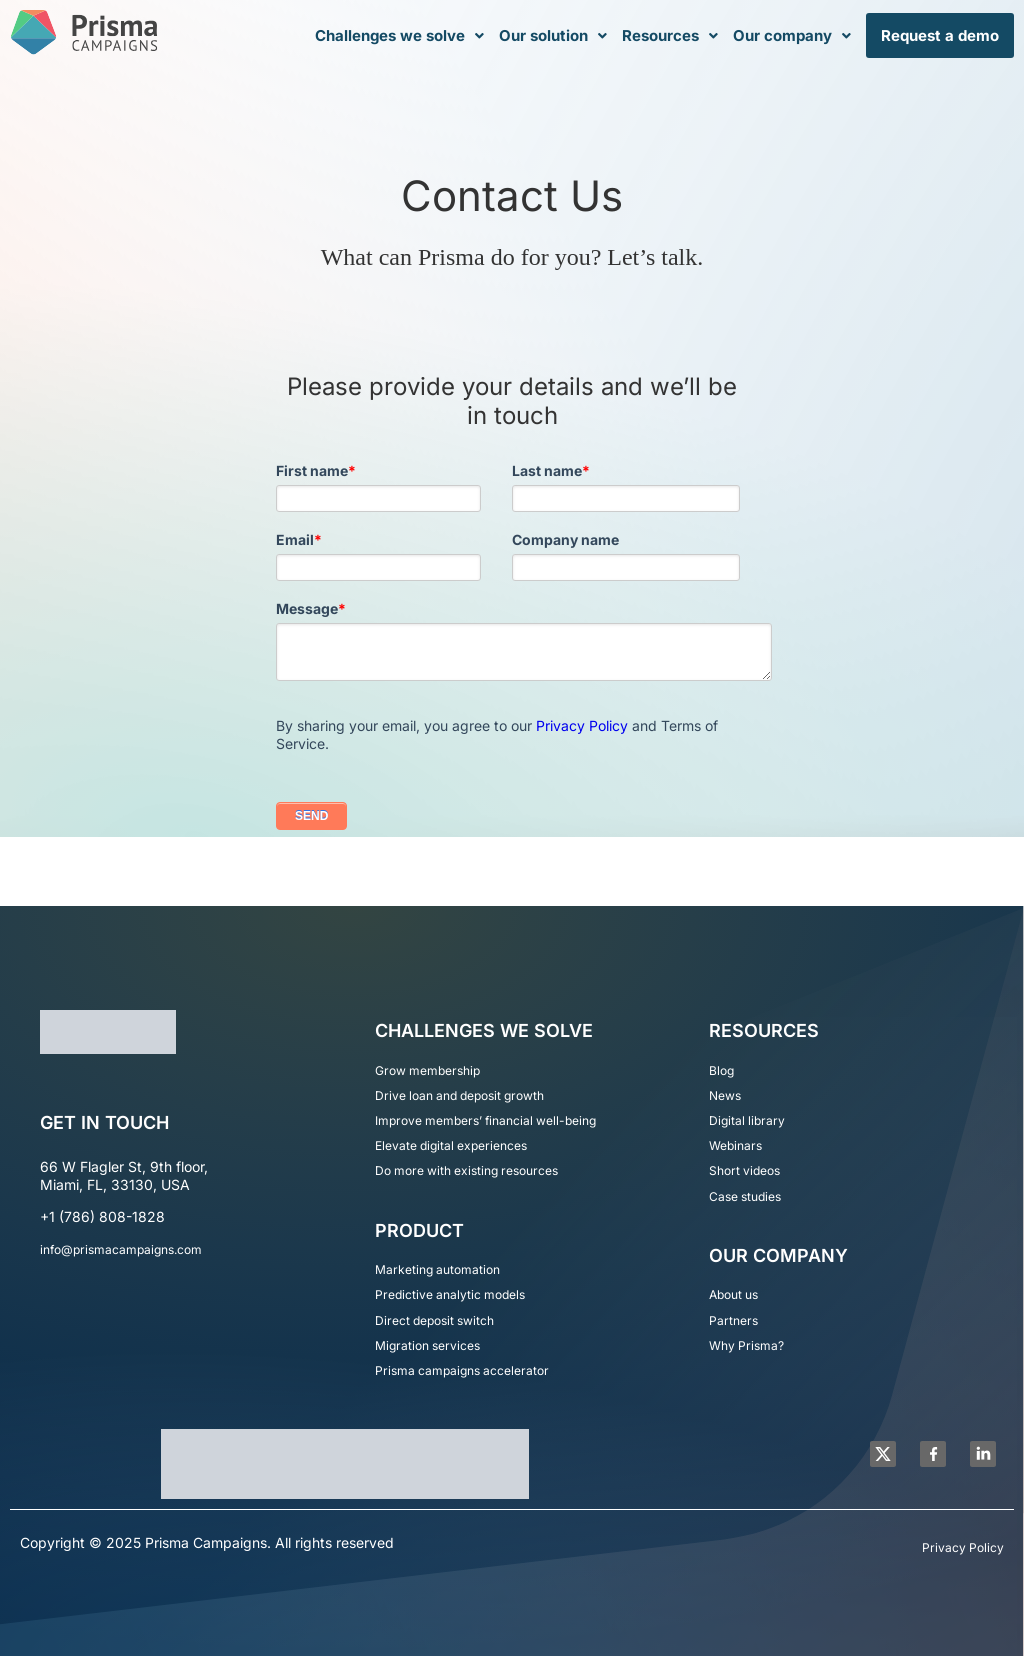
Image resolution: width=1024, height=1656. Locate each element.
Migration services (427, 1345)
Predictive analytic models (450, 1294)
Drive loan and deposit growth (459, 1095)
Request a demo (940, 35)
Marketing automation (437, 1269)
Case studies (745, 1196)
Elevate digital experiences (451, 1145)
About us (733, 1294)
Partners (733, 1320)
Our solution (553, 35)
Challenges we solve (399, 35)
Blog (721, 1070)
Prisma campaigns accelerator (462, 1370)
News (725, 1095)
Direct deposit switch (434, 1320)
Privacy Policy (582, 725)
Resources (670, 35)
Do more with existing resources (466, 1170)
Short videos (744, 1170)
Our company (792, 35)
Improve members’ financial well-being (485, 1120)
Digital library (747, 1120)
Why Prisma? (746, 1345)
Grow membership (427, 1070)
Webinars (735, 1145)
